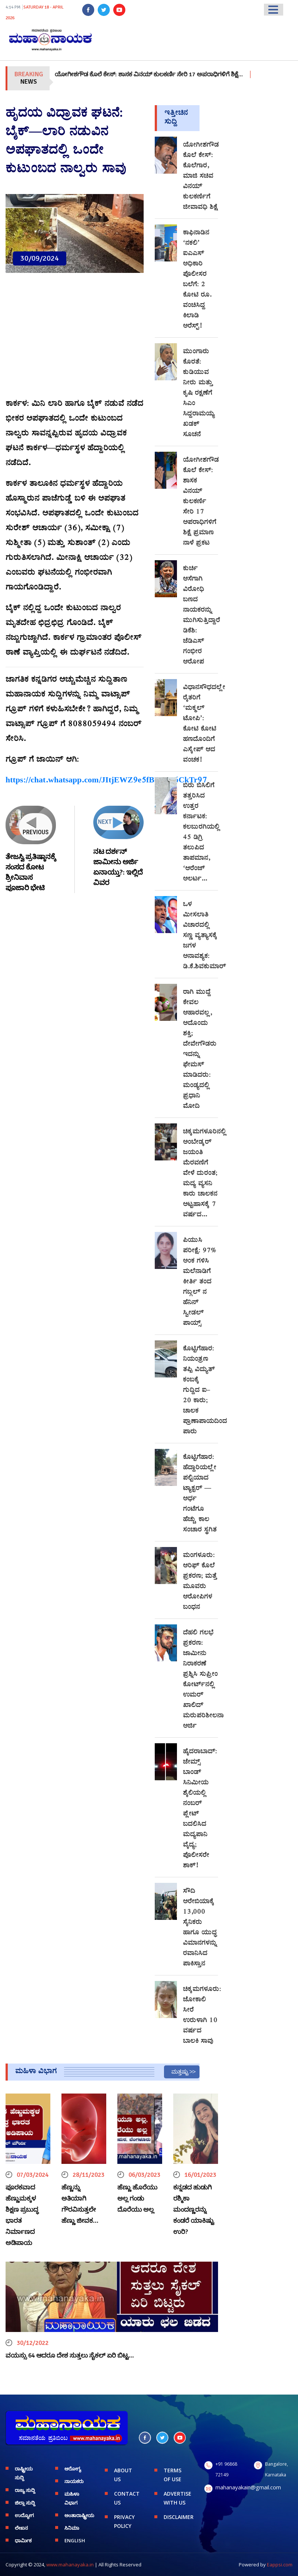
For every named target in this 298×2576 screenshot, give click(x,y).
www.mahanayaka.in (70, 2564)
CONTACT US (127, 2498)
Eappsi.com (279, 2564)
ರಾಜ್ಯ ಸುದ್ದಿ (25, 2490)
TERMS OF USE (172, 2475)
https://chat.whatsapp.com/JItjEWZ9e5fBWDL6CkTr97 (106, 781)
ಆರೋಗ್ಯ (72, 2468)
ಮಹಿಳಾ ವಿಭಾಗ (71, 2498)
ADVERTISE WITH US (177, 2498)
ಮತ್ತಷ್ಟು (179, 2071)
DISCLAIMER (178, 2516)
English (74, 2540)
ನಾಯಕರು (74, 2481)
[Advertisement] (75, 339)
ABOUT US (123, 2475)
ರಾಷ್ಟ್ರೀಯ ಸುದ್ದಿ (24, 2473)
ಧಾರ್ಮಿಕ (23, 2540)
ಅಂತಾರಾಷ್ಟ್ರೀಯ (79, 2515)
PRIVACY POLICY (124, 2521)
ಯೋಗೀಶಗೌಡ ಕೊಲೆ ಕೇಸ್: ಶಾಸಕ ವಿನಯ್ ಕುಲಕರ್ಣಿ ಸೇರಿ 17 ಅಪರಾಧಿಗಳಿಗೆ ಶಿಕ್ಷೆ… (170, 74)
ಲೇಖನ (21, 2528)
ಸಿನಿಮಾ (71, 2528)
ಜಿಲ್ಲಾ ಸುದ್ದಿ (25, 2502)
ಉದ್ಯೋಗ (24, 2515)
